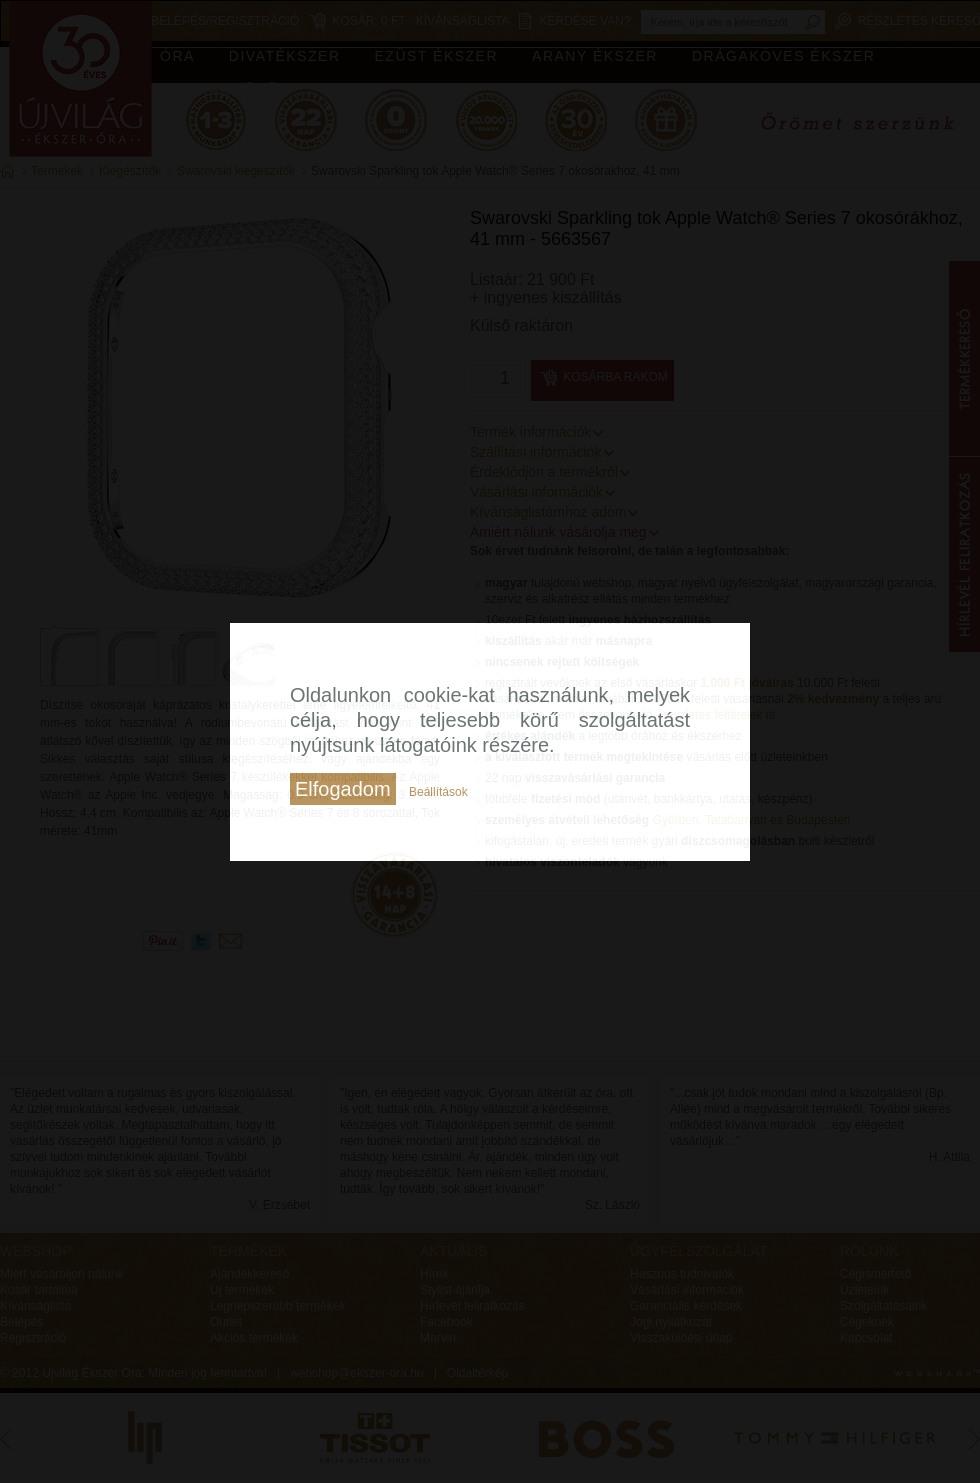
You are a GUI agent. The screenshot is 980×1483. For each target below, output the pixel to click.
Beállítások (438, 792)
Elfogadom (343, 789)
